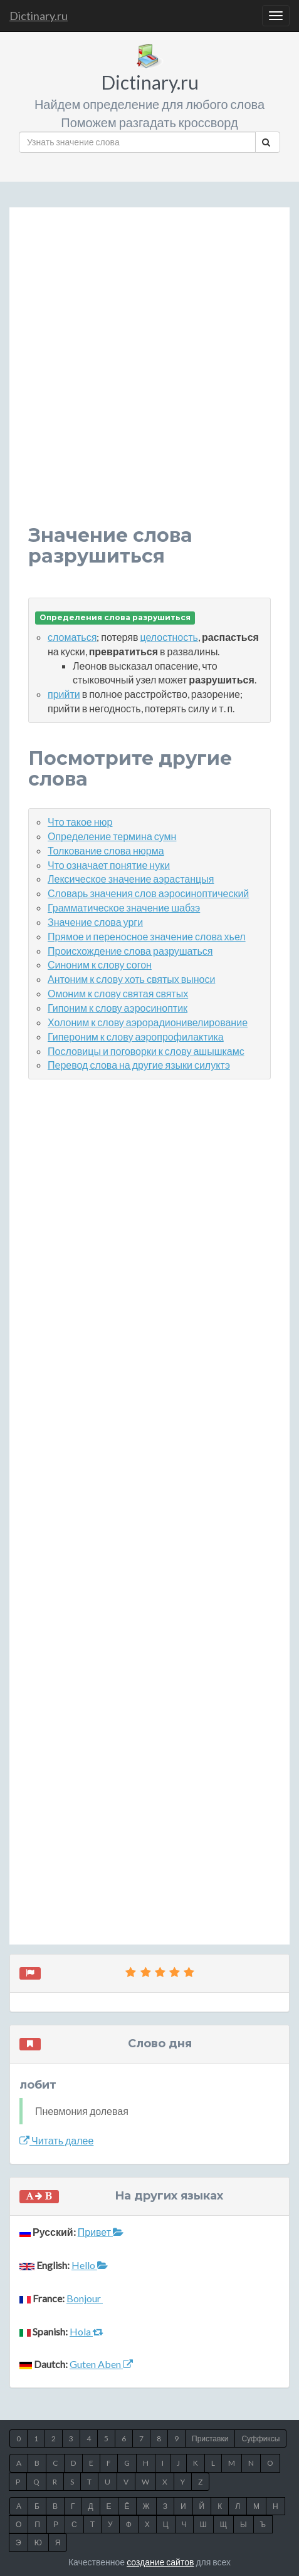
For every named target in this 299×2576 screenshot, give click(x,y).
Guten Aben (101, 2364)
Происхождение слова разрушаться (130, 951)
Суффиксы (260, 2438)
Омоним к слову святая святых (118, 993)
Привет (100, 2232)
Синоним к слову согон (100, 964)
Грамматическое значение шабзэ (124, 907)
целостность (169, 637)
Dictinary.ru (38, 16)
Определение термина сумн (112, 836)
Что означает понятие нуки (109, 865)
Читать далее (56, 2140)
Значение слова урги (95, 922)
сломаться (72, 637)
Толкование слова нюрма (106, 850)
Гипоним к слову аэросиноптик (117, 1008)
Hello (89, 2265)
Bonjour (84, 2298)
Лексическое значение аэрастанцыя (131, 879)
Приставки (210, 2438)
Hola (86, 2331)
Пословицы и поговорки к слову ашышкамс (146, 1051)
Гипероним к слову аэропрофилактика (136, 1036)
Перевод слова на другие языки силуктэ (139, 1065)
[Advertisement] (149, 375)
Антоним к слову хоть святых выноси (131, 979)
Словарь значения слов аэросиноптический (148, 893)
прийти (64, 694)
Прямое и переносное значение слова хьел (147, 936)
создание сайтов (160, 2562)
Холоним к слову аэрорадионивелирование (148, 1022)
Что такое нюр (80, 822)
